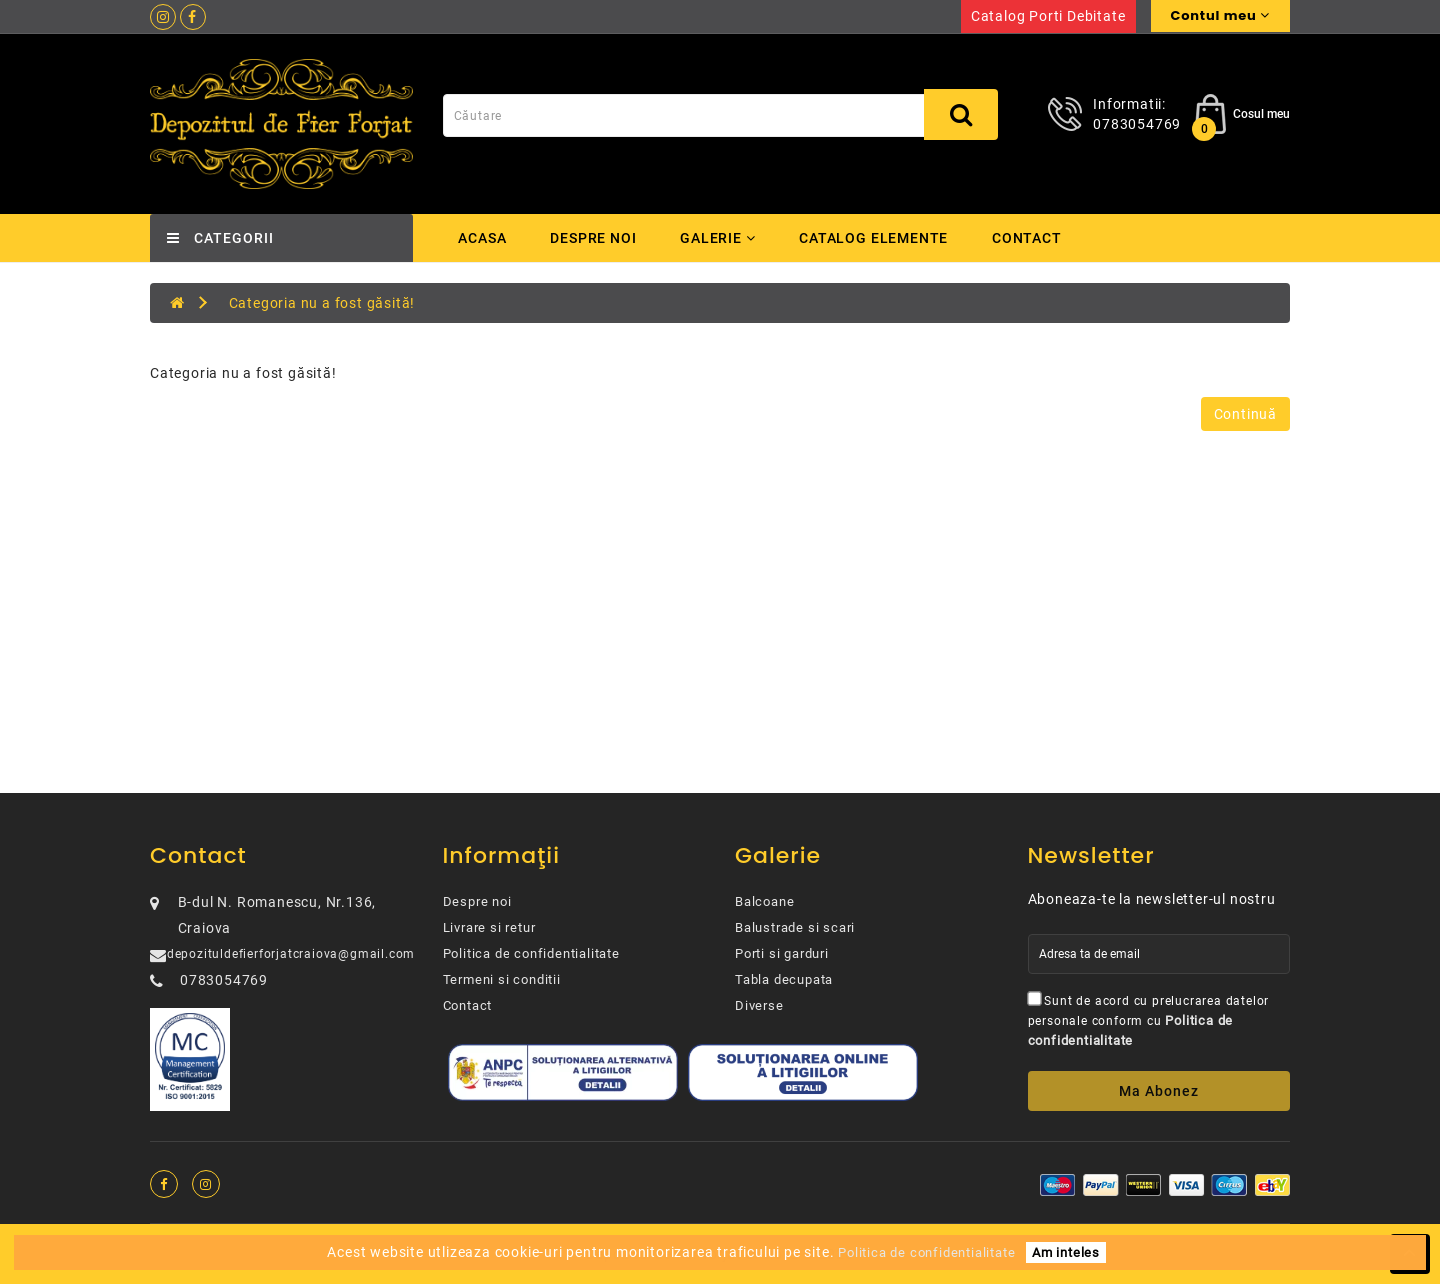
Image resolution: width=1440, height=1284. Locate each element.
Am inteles (1066, 1252)
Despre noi (594, 238)
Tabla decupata (784, 979)
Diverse (759, 1005)
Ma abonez (1159, 1091)
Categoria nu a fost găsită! (322, 303)
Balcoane (764, 901)
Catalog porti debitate (1048, 16)
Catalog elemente (879, 238)
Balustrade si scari (795, 927)
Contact (1034, 238)
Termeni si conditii (502, 979)
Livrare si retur (489, 927)
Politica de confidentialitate (531, 953)
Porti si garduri (782, 953)
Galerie (720, 238)
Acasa (482, 238)
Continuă (1245, 414)
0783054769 (1137, 124)
